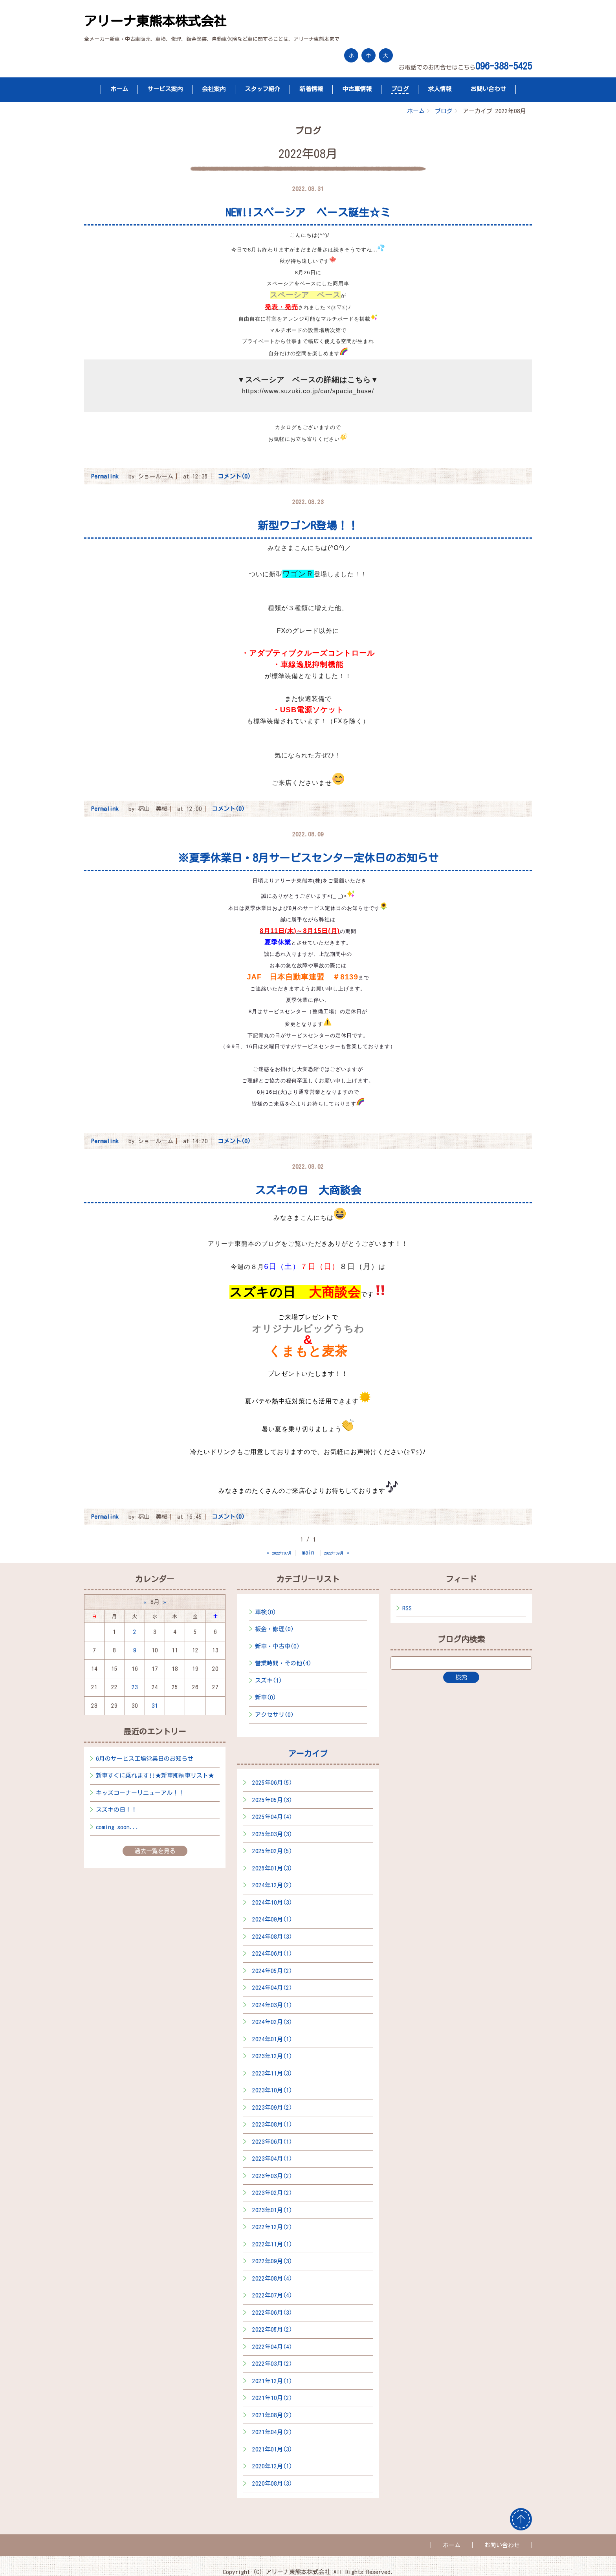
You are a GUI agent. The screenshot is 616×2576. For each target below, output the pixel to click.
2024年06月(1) (272, 1953)
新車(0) (265, 1697)
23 (135, 1687)
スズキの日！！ (116, 1810)
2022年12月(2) (272, 2227)
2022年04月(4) (272, 2347)
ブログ (400, 89)
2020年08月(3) (272, 2483)
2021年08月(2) (272, 2415)
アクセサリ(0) (274, 1715)
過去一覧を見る (155, 1851)
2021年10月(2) (272, 2398)
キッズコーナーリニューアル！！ (140, 1793)
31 (155, 1706)
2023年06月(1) (272, 2142)
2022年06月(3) (272, 2313)
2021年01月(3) (272, 2449)
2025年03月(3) (272, 1834)
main (308, 1552)
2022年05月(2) (272, 2329)
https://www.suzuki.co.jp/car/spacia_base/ (308, 391)
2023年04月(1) (272, 2159)
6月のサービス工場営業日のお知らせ (144, 1759)
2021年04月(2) (272, 2432)
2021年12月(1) (272, 2381)
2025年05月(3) (272, 1800)
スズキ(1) (268, 1680)
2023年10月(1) (272, 2090)
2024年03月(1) (272, 2005)
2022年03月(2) (272, 2364)
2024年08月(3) (272, 1937)
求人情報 (439, 89)
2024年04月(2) (272, 1988)
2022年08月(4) (272, 2278)
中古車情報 (357, 89)
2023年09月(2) (272, 2107)
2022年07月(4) (272, 2295)
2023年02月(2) (272, 2193)
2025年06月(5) (272, 1783)
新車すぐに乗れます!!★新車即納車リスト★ (155, 1775)
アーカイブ (308, 1753)
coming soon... (117, 1827)
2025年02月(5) (272, 1851)
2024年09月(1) (272, 1919)
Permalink (105, 476)
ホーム (119, 89)
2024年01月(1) (272, 2039)
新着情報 (311, 89)
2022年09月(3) (272, 2261)
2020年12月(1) (272, 2466)
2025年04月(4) (272, 1817)
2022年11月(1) (272, 2244)
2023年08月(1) (272, 2124)
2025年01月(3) (272, 1868)
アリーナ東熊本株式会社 (155, 21)
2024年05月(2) (272, 1971)
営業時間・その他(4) (283, 1663)
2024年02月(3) (272, 2022)
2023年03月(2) (272, 2176)
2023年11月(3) (272, 2073)
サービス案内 (165, 89)
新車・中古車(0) (277, 1646)
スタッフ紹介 (262, 89)
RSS (407, 1608)
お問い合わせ (488, 89)
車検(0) (265, 1612)
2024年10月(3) (272, 1902)
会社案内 (214, 89)
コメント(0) (234, 476)
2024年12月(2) (272, 1885)
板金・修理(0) (274, 1629)
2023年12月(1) (272, 2056)
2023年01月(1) (272, 2210)
